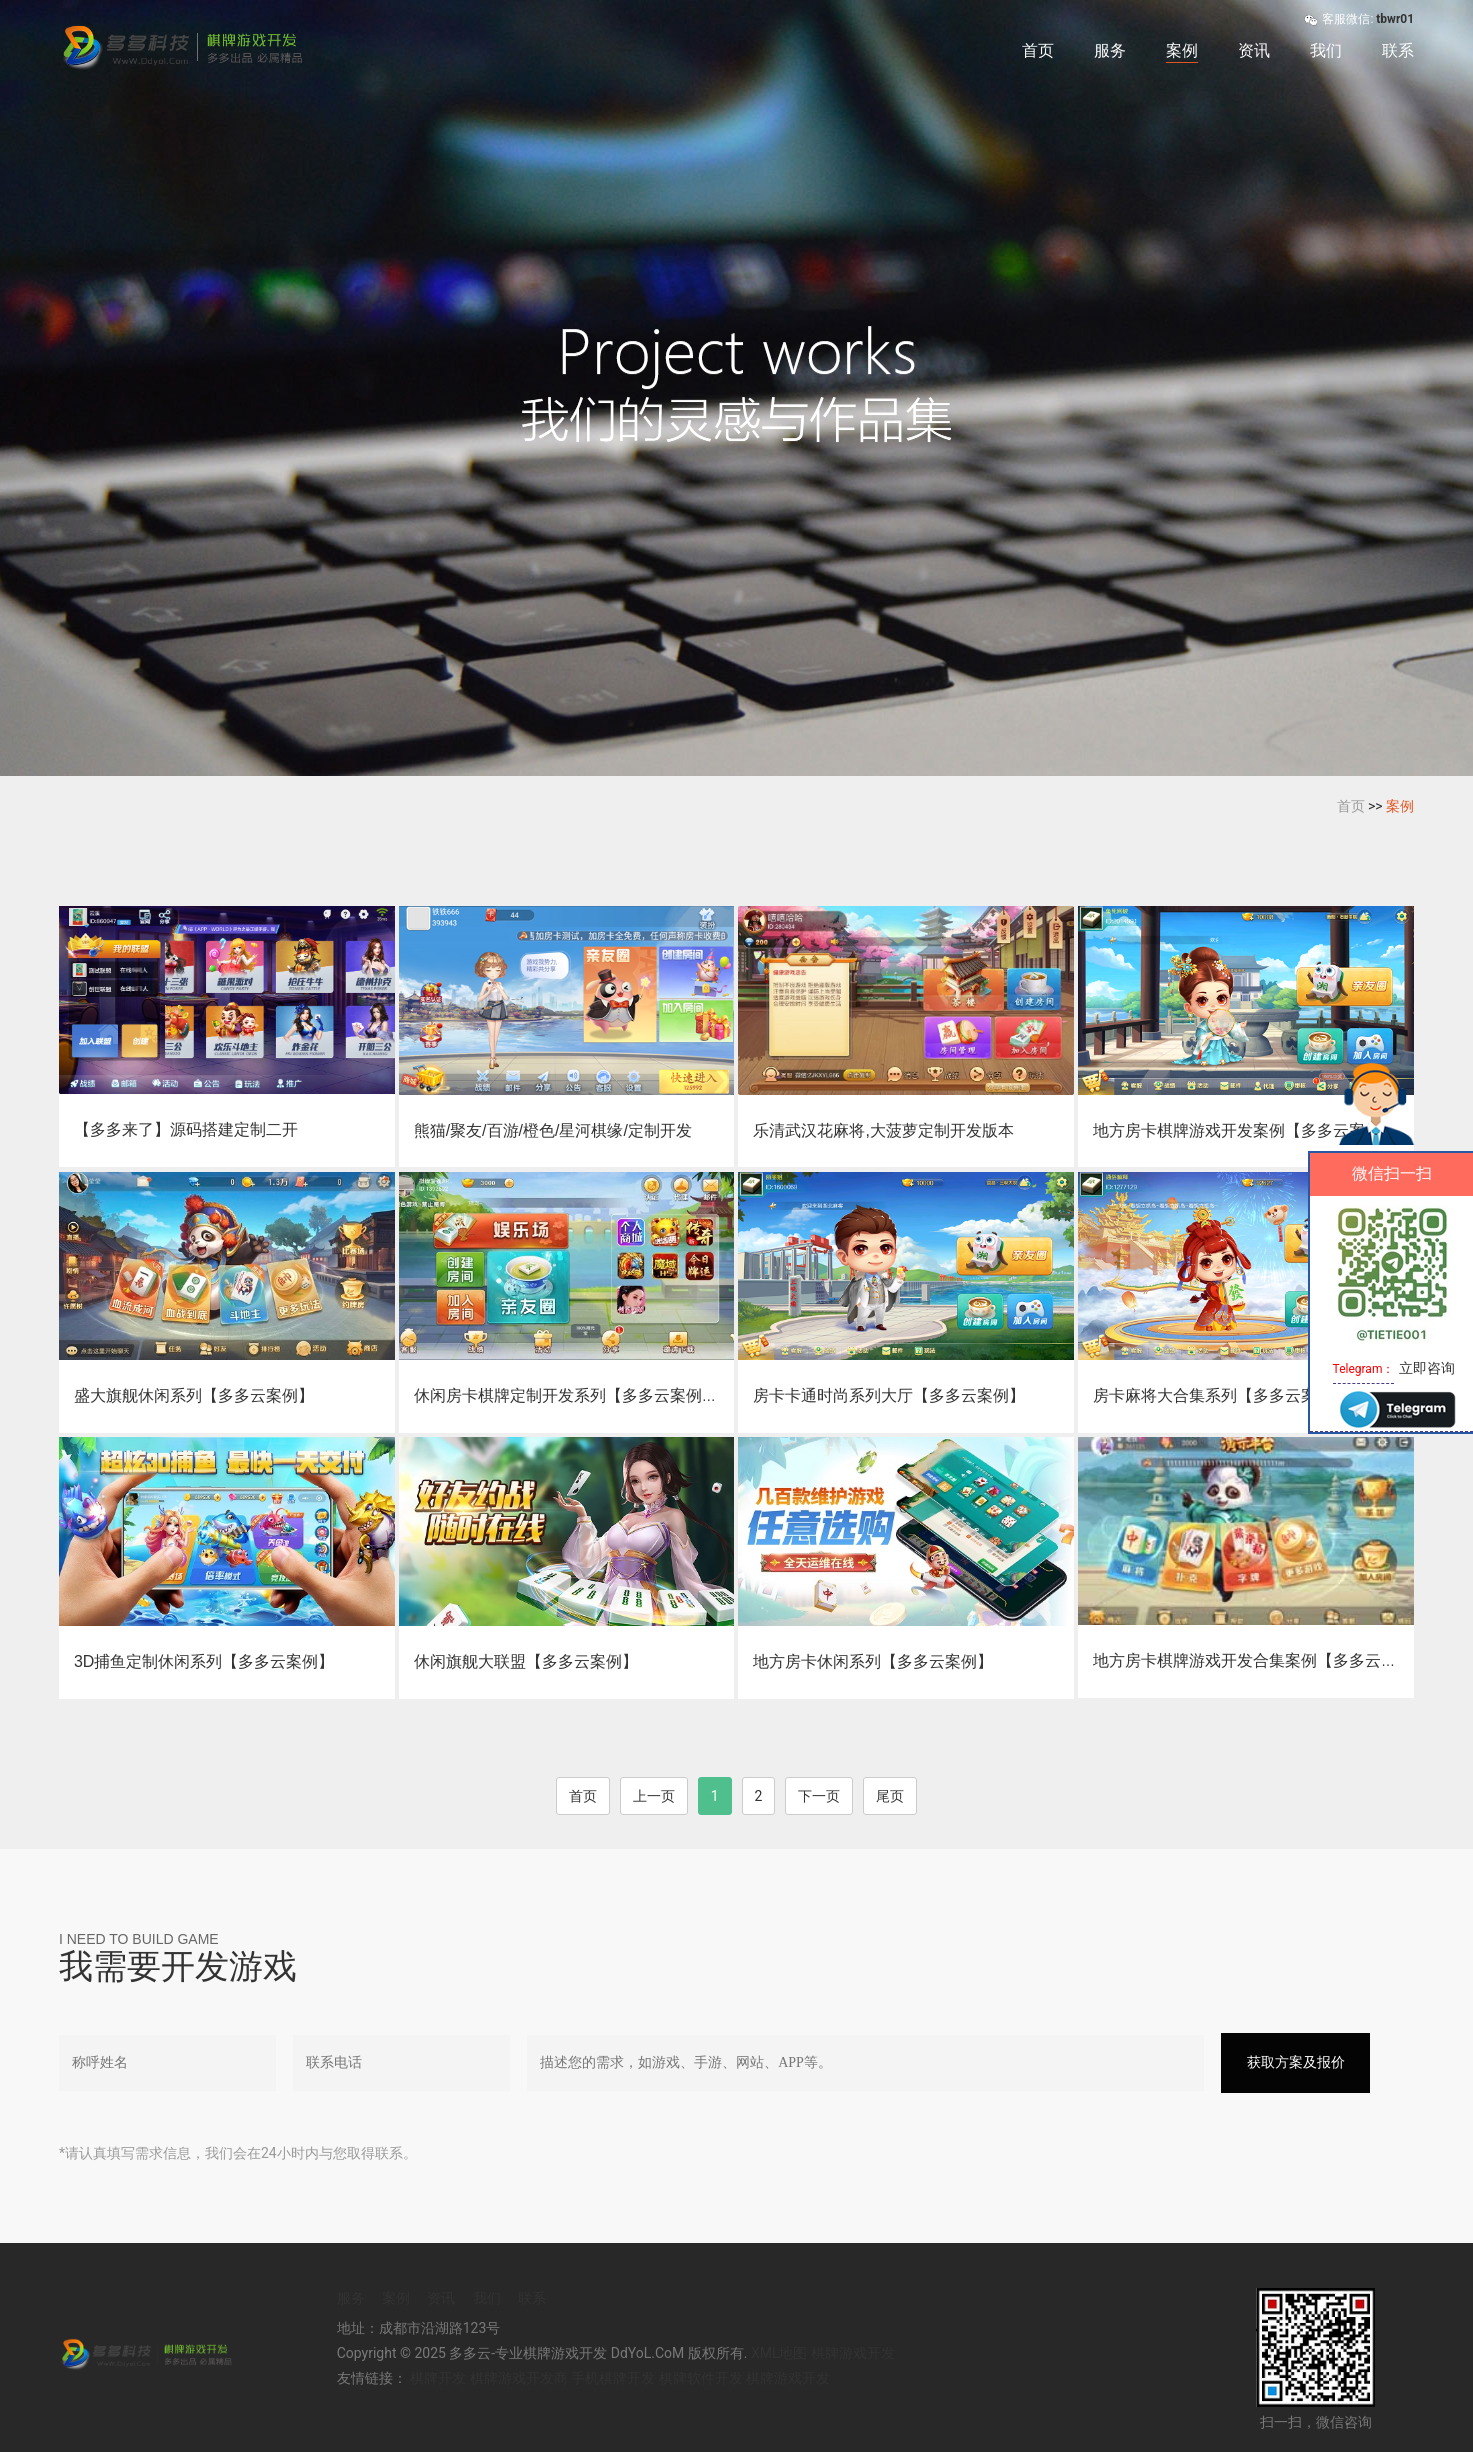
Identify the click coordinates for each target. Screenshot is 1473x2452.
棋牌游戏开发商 (519, 2378)
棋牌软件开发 (701, 2378)
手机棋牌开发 (613, 2378)
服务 (1110, 50)
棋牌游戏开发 (853, 2353)
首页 (1038, 50)
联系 (1398, 50)
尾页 (890, 1796)
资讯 (1254, 50)
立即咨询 (1427, 1368)
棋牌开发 (438, 2378)
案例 (1182, 50)
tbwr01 (1395, 19)
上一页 (654, 1796)
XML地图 (779, 2353)
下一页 (819, 1796)
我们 (1326, 50)
